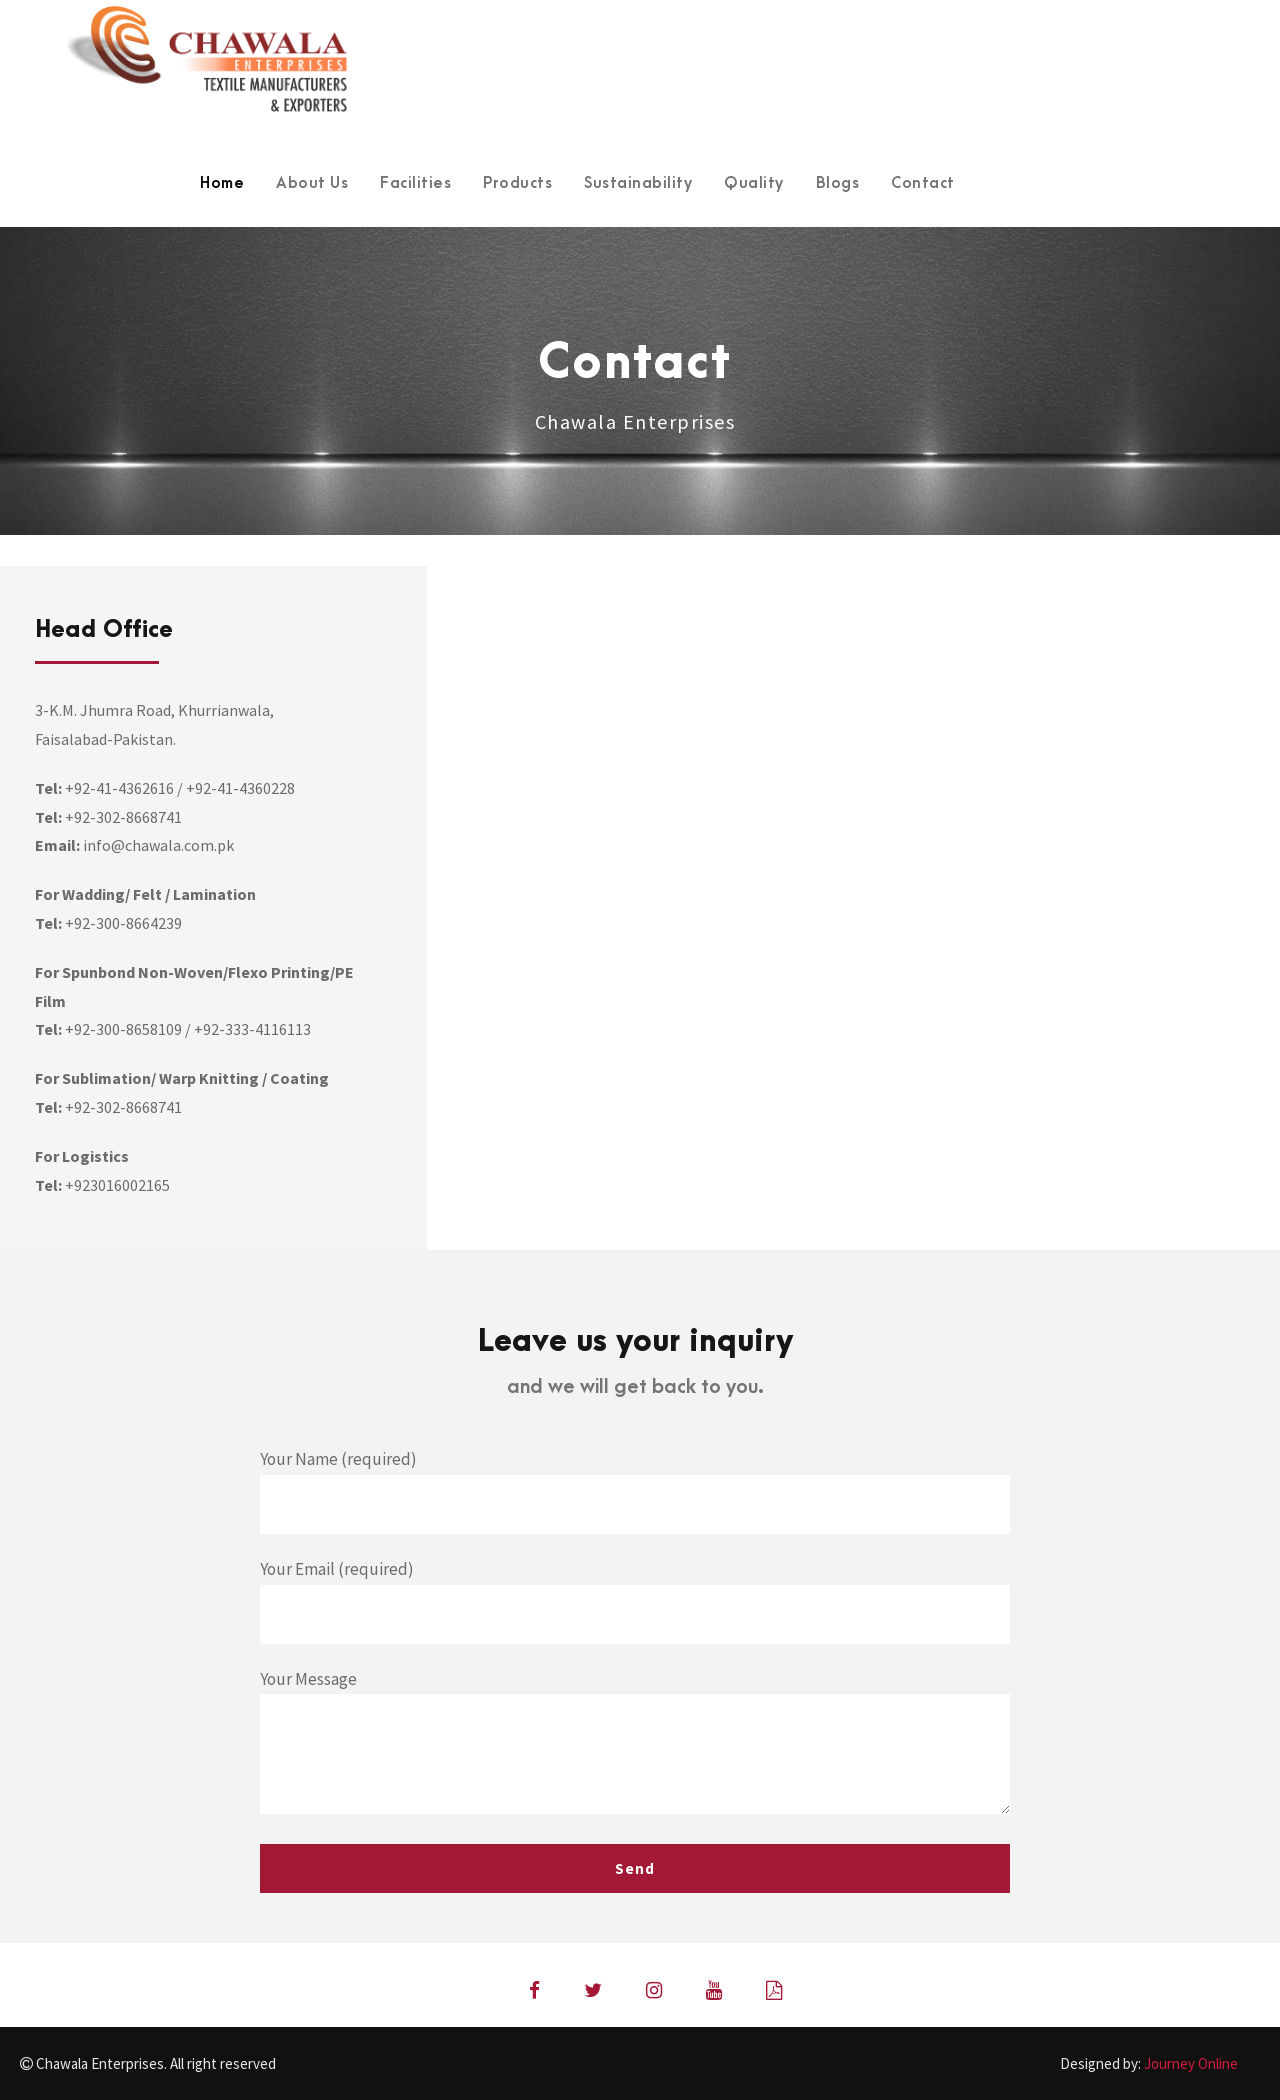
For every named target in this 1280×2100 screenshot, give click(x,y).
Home (222, 183)
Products (517, 183)
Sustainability (638, 183)
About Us (312, 183)
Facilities (415, 183)
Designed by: (1149, 2063)
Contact (923, 183)
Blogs (838, 183)
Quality (754, 183)
